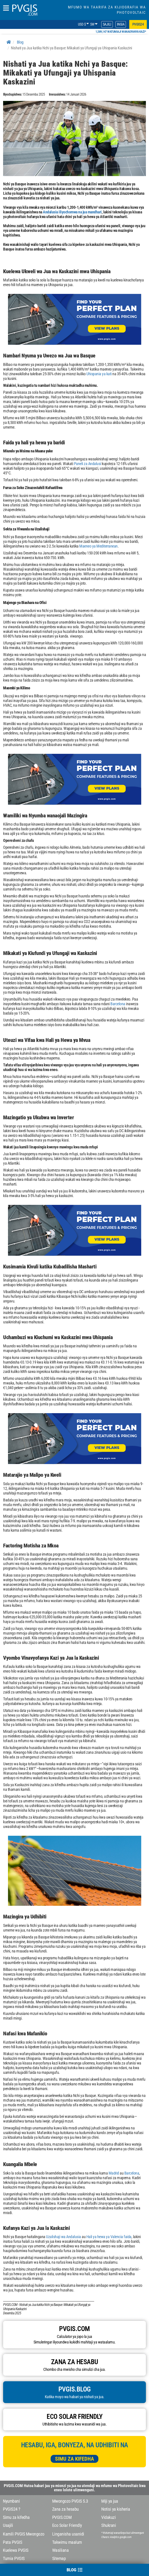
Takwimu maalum (67, 2542)
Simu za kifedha (74, 2459)
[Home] (8, 42)
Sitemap (59, 2558)
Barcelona (117, 1003)
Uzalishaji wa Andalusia (63, 2236)
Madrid (114, 2173)
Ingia (121, 24)
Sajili (107, 24)
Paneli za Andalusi (87, 463)
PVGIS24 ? (11, 2509)
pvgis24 (138, 24)
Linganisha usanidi (68, 2534)
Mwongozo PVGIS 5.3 (70, 2501)
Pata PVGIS (12, 2542)
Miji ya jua (109, 2501)
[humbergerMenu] (6, 8)
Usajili (8, 2525)
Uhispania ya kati (99, 373)
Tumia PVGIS (14, 2558)
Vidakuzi (108, 2517)
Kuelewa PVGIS (15, 2550)
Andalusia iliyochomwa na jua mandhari (72, 212)
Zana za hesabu (65, 2509)
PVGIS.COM (62, 2517)
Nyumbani (11, 2501)
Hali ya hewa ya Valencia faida (108, 2236)
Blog (20, 42)
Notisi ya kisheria (115, 2509)
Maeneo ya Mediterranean (98, 546)
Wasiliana (60, 2550)
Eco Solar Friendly (67, 2525)
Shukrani (108, 2525)
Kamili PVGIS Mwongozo (23, 2534)
